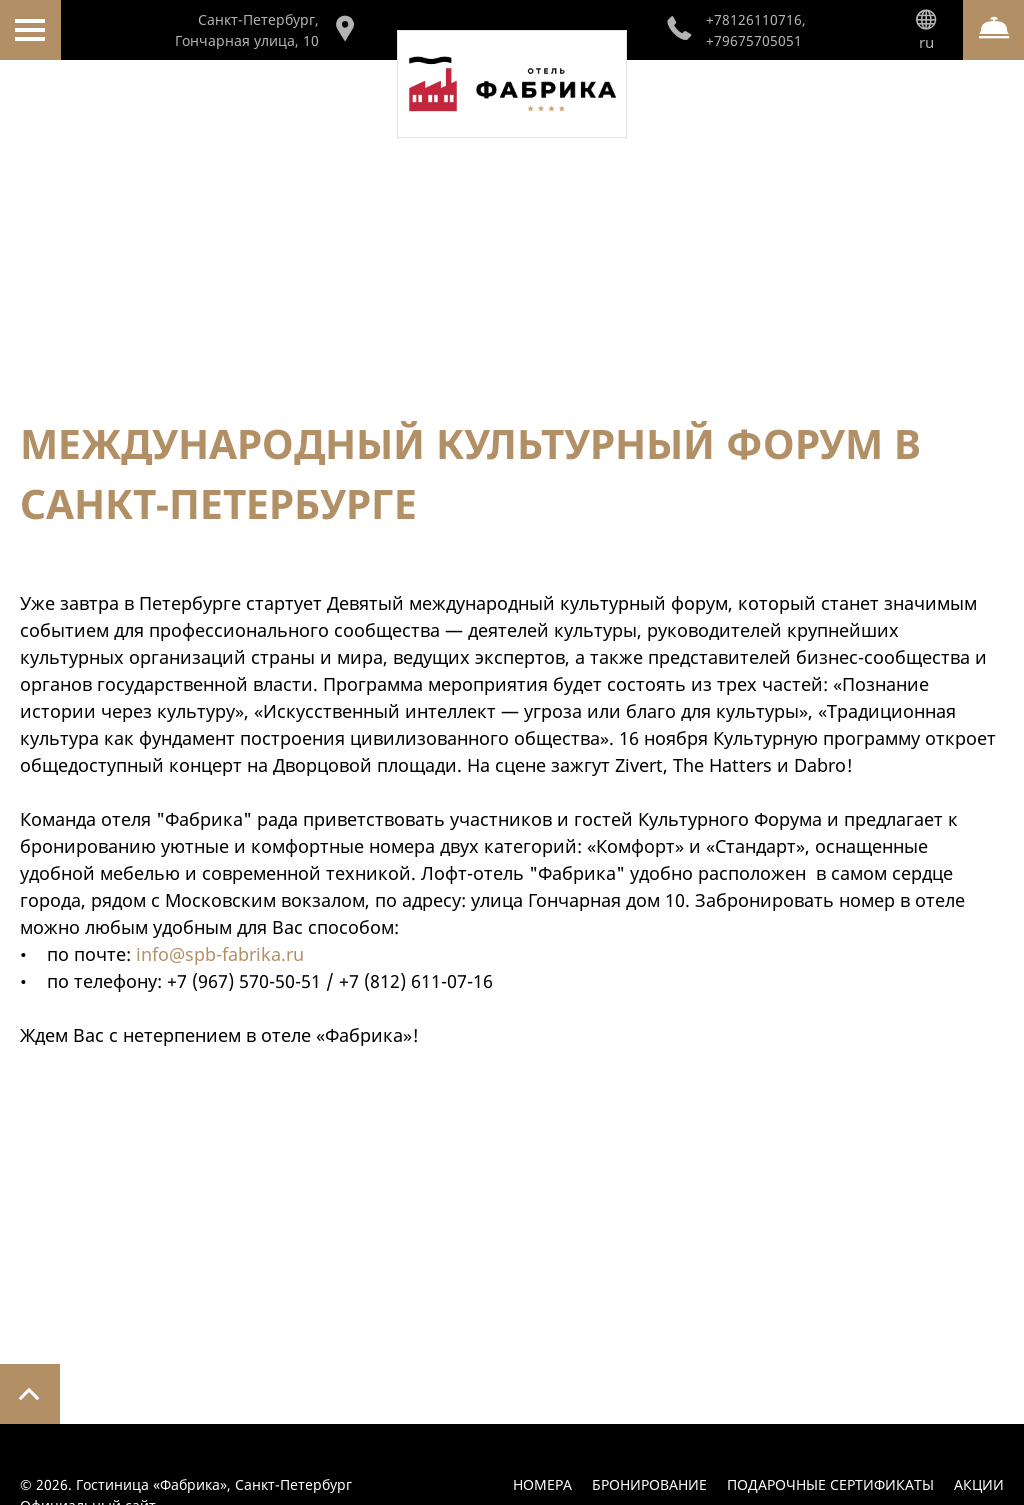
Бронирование (649, 1484)
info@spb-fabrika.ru (220, 954)
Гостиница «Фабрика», (214, 1484)
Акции (979, 1484)
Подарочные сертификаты (830, 1484)
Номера (542, 1484)
